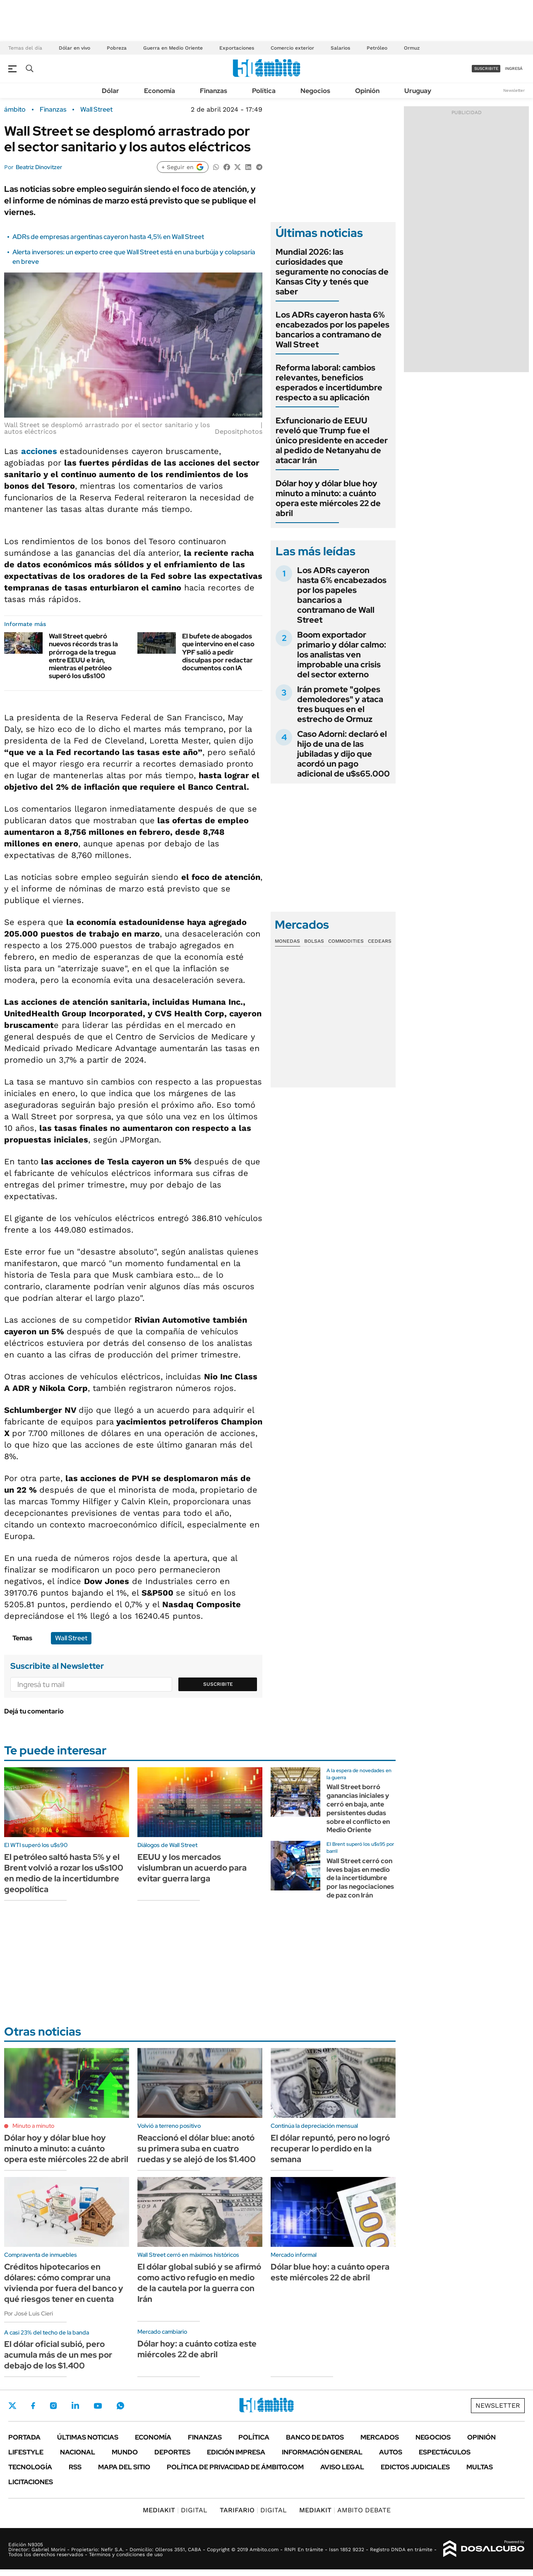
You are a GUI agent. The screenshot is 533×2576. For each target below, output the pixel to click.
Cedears (379, 941)
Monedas (287, 941)
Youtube (98, 2406)
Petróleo (377, 48)
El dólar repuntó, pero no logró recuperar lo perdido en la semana (330, 2148)
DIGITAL (175, 2510)
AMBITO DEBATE (345, 2510)
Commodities (346, 941)
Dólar (110, 90)
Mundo (125, 2452)
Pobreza (117, 48)
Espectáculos (445, 2452)
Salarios (340, 48)
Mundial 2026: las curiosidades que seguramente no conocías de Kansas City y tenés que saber (332, 271)
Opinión (367, 90)
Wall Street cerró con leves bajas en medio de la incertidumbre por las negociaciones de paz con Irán (360, 1878)
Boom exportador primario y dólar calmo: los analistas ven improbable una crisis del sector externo (341, 654)
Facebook (33, 2405)
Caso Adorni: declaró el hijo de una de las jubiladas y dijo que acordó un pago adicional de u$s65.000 (343, 754)
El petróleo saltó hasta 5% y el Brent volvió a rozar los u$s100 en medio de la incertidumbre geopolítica (63, 1873)
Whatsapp (120, 2405)
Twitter (12, 2405)
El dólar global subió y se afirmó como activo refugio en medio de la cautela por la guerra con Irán (199, 2282)
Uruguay (417, 90)
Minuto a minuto (33, 2125)
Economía (159, 90)
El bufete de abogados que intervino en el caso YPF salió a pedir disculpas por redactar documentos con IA (218, 652)
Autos (390, 2452)
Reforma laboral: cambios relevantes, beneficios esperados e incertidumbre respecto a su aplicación (329, 382)
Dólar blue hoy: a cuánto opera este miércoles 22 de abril (330, 2272)
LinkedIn (75, 2405)
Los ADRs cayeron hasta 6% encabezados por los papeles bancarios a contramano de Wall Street (332, 329)
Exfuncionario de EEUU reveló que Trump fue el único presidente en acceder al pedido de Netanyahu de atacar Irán (332, 440)
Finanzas (213, 90)
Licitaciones (30, 2482)
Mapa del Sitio (124, 2467)
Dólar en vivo (74, 48)
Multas (479, 2467)
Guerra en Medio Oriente (173, 48)
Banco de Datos (315, 2437)
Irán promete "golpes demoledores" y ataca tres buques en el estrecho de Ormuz (340, 704)
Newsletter (514, 90)
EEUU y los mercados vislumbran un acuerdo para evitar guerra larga (192, 1868)
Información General (322, 2452)
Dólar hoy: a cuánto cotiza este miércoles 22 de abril (197, 2349)
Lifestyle (25, 2452)
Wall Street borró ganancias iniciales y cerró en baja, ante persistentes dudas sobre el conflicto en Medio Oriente (358, 1808)
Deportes (172, 2452)
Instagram (53, 2405)
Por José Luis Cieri (28, 2313)
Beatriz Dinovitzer (39, 167)
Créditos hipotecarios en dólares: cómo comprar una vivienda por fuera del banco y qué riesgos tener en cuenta (63, 2282)
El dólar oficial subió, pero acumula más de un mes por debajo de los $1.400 (58, 2355)
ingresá (514, 68)
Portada (24, 2437)
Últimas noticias (87, 2437)
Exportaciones (236, 48)
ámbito (15, 109)
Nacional (77, 2452)
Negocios (315, 90)
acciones (40, 451)
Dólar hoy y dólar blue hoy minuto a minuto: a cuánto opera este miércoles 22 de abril (328, 498)
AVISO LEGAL (342, 2467)
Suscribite (218, 1684)
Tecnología (30, 2467)
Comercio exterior (292, 48)
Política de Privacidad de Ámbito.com (235, 2467)
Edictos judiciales (415, 2467)
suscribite (486, 68)
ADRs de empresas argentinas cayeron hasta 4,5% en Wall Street (108, 236)
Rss (75, 2467)
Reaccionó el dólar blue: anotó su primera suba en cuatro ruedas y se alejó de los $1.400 (196, 2148)
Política (264, 90)
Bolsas (314, 941)
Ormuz (412, 48)
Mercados (379, 2437)
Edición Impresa (236, 2452)
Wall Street (96, 109)
